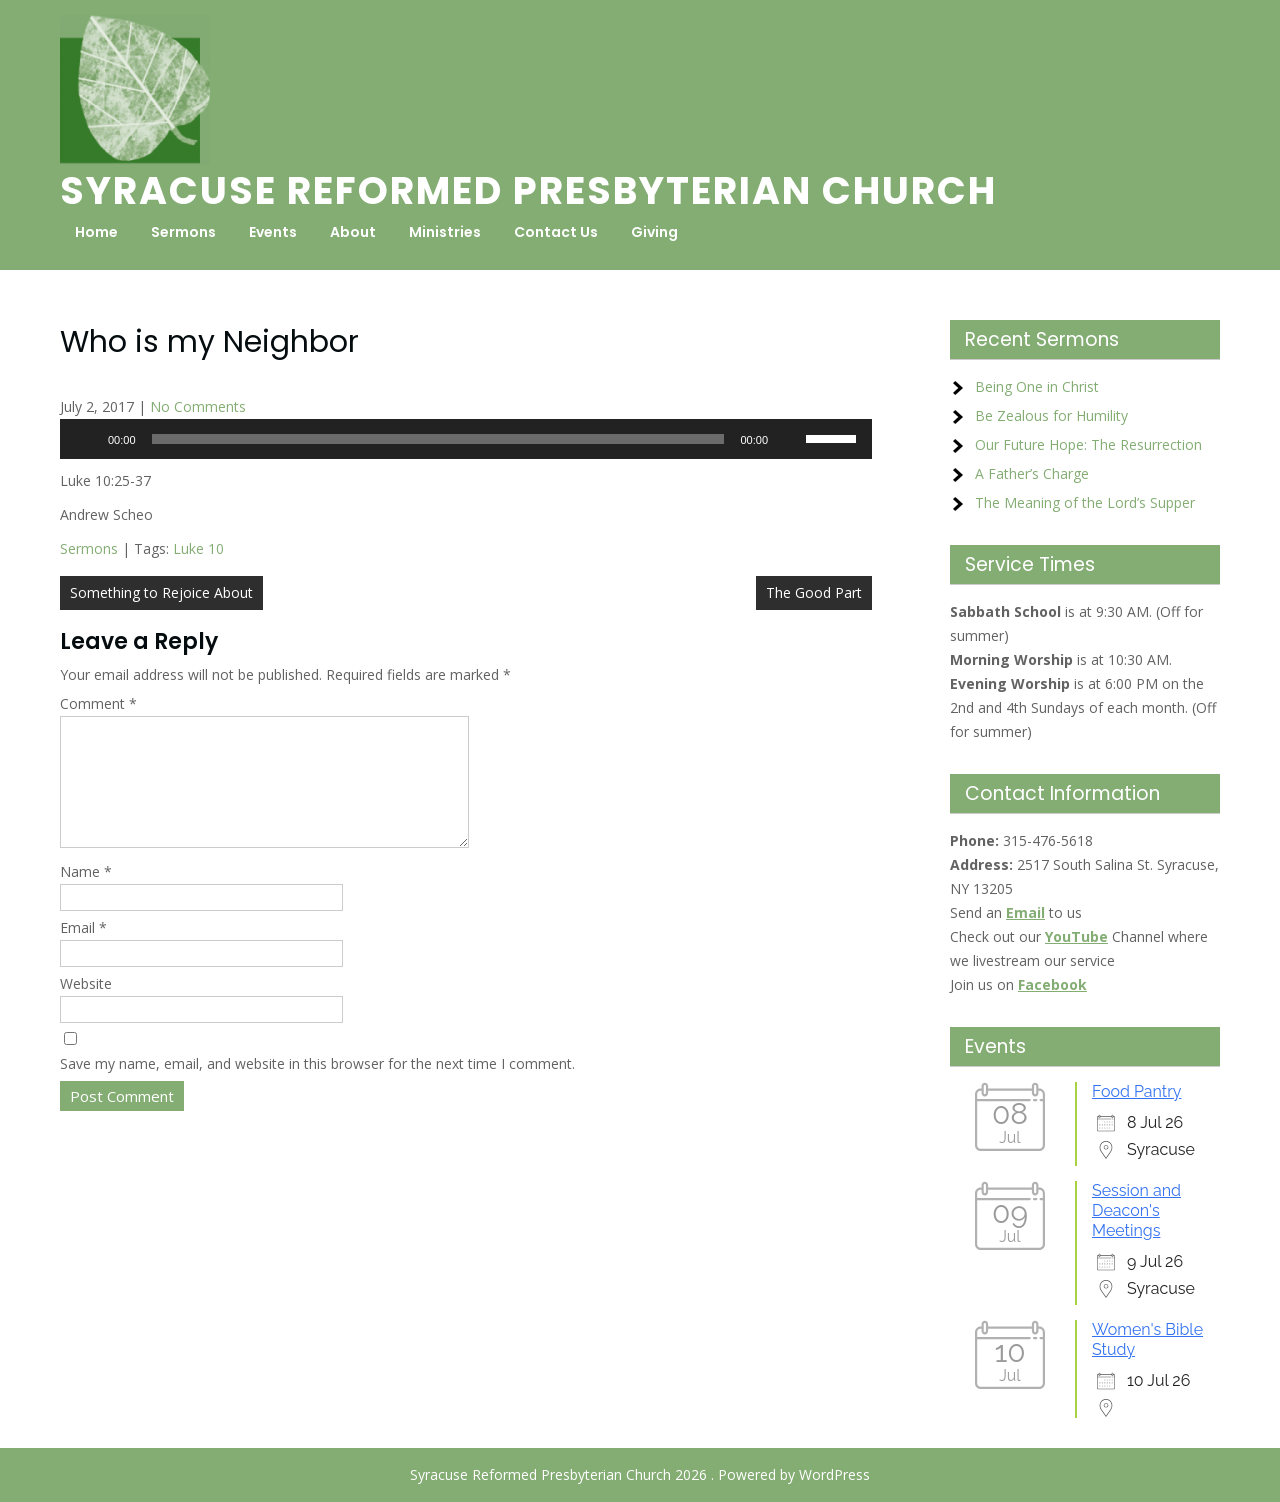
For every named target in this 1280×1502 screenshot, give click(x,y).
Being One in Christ (1037, 386)
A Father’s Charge (1032, 473)
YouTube (1076, 936)
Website (86, 1007)
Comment (98, 703)
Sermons (183, 232)
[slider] (438, 439)
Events (273, 232)
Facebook (1052, 984)
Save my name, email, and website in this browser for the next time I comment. (317, 1087)
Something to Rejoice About (161, 592)
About (353, 232)
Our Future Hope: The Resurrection (1088, 444)
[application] (466, 439)
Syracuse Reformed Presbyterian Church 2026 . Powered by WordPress (640, 1474)
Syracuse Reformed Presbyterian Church (528, 190)
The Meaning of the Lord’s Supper (1085, 502)
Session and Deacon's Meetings (1136, 1210)
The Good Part (814, 592)
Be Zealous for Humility (1051, 415)
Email (83, 951)
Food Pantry (1136, 1091)
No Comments (198, 406)
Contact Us (556, 232)
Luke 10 (198, 548)
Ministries (445, 232)
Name (86, 895)
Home (96, 232)
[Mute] (790, 439)
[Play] (86, 439)
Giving (654, 232)
